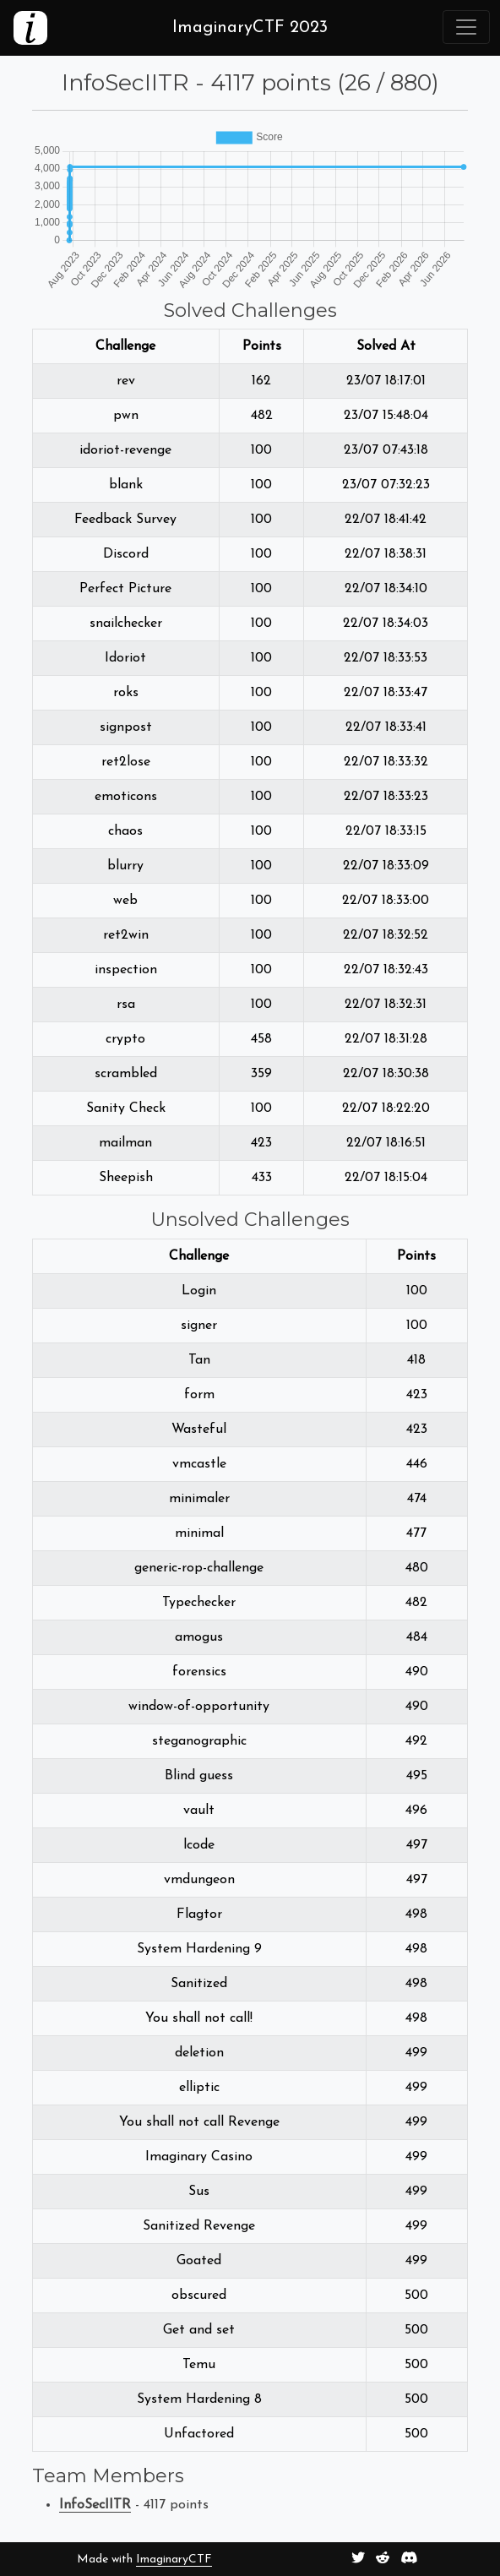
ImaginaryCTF (174, 2559)
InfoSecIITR (95, 2505)
